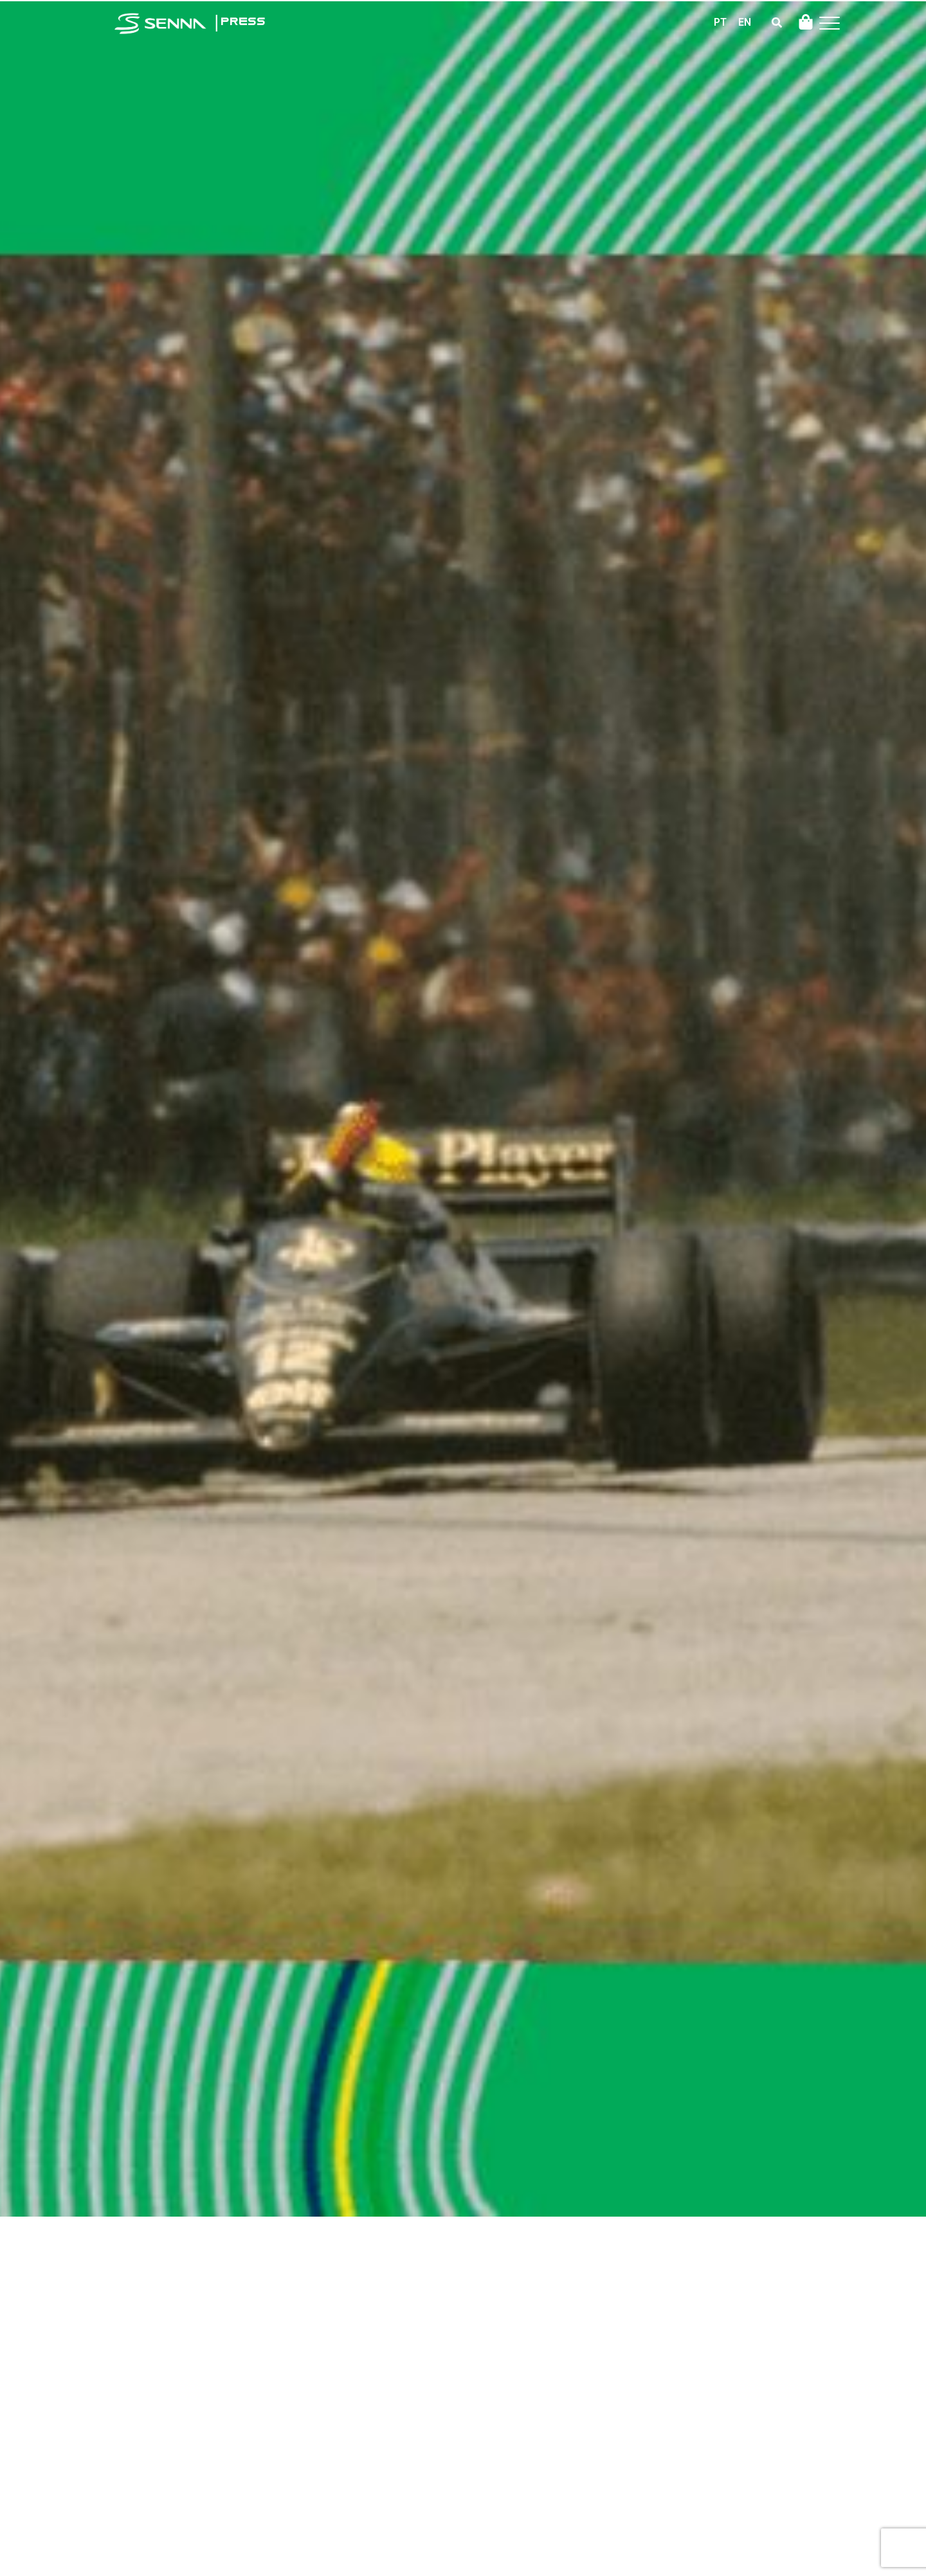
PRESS (243, 22)
